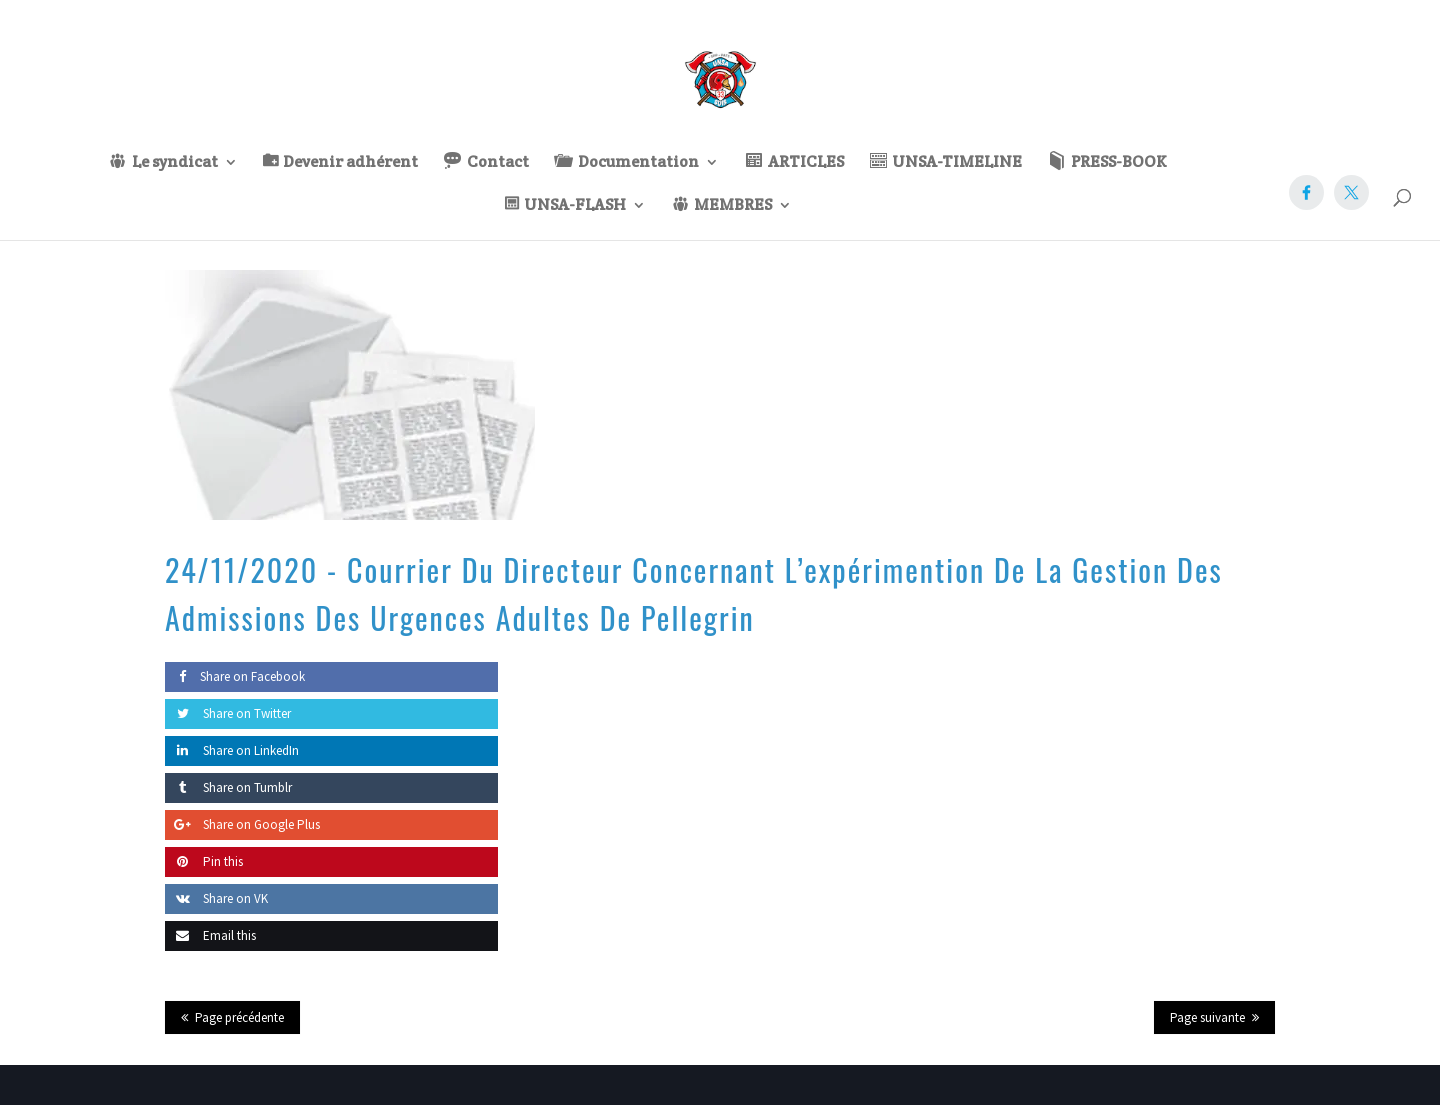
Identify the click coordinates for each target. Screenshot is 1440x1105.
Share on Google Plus (242, 824)
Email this (210, 935)
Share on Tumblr (228, 787)
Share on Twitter (228, 713)
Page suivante (1207, 1017)
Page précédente (239, 1017)
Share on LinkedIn (232, 750)
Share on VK (216, 898)
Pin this (204, 861)
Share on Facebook (235, 676)
